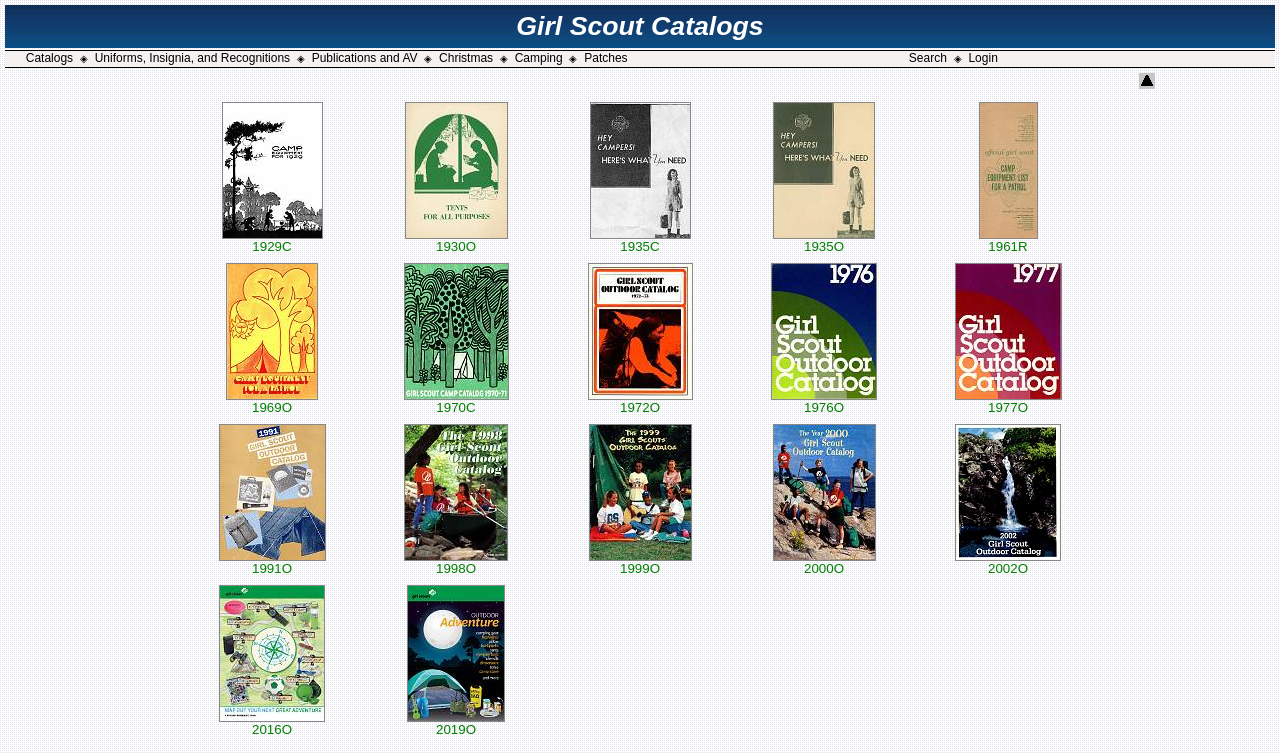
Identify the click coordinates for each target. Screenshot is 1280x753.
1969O (272, 401)
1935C (640, 240)
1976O (824, 401)
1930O (456, 240)
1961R (1008, 240)
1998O (456, 562)
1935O (824, 240)
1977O (1008, 401)
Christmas (466, 58)
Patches (605, 58)
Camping (539, 58)
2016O (272, 723)
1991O (272, 562)
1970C (456, 401)
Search (928, 58)
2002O (1008, 562)
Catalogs (49, 58)
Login (982, 58)
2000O (824, 562)
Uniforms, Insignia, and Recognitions (192, 58)
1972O (640, 401)
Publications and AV (365, 58)
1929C (272, 240)
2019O (456, 723)
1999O (640, 562)
